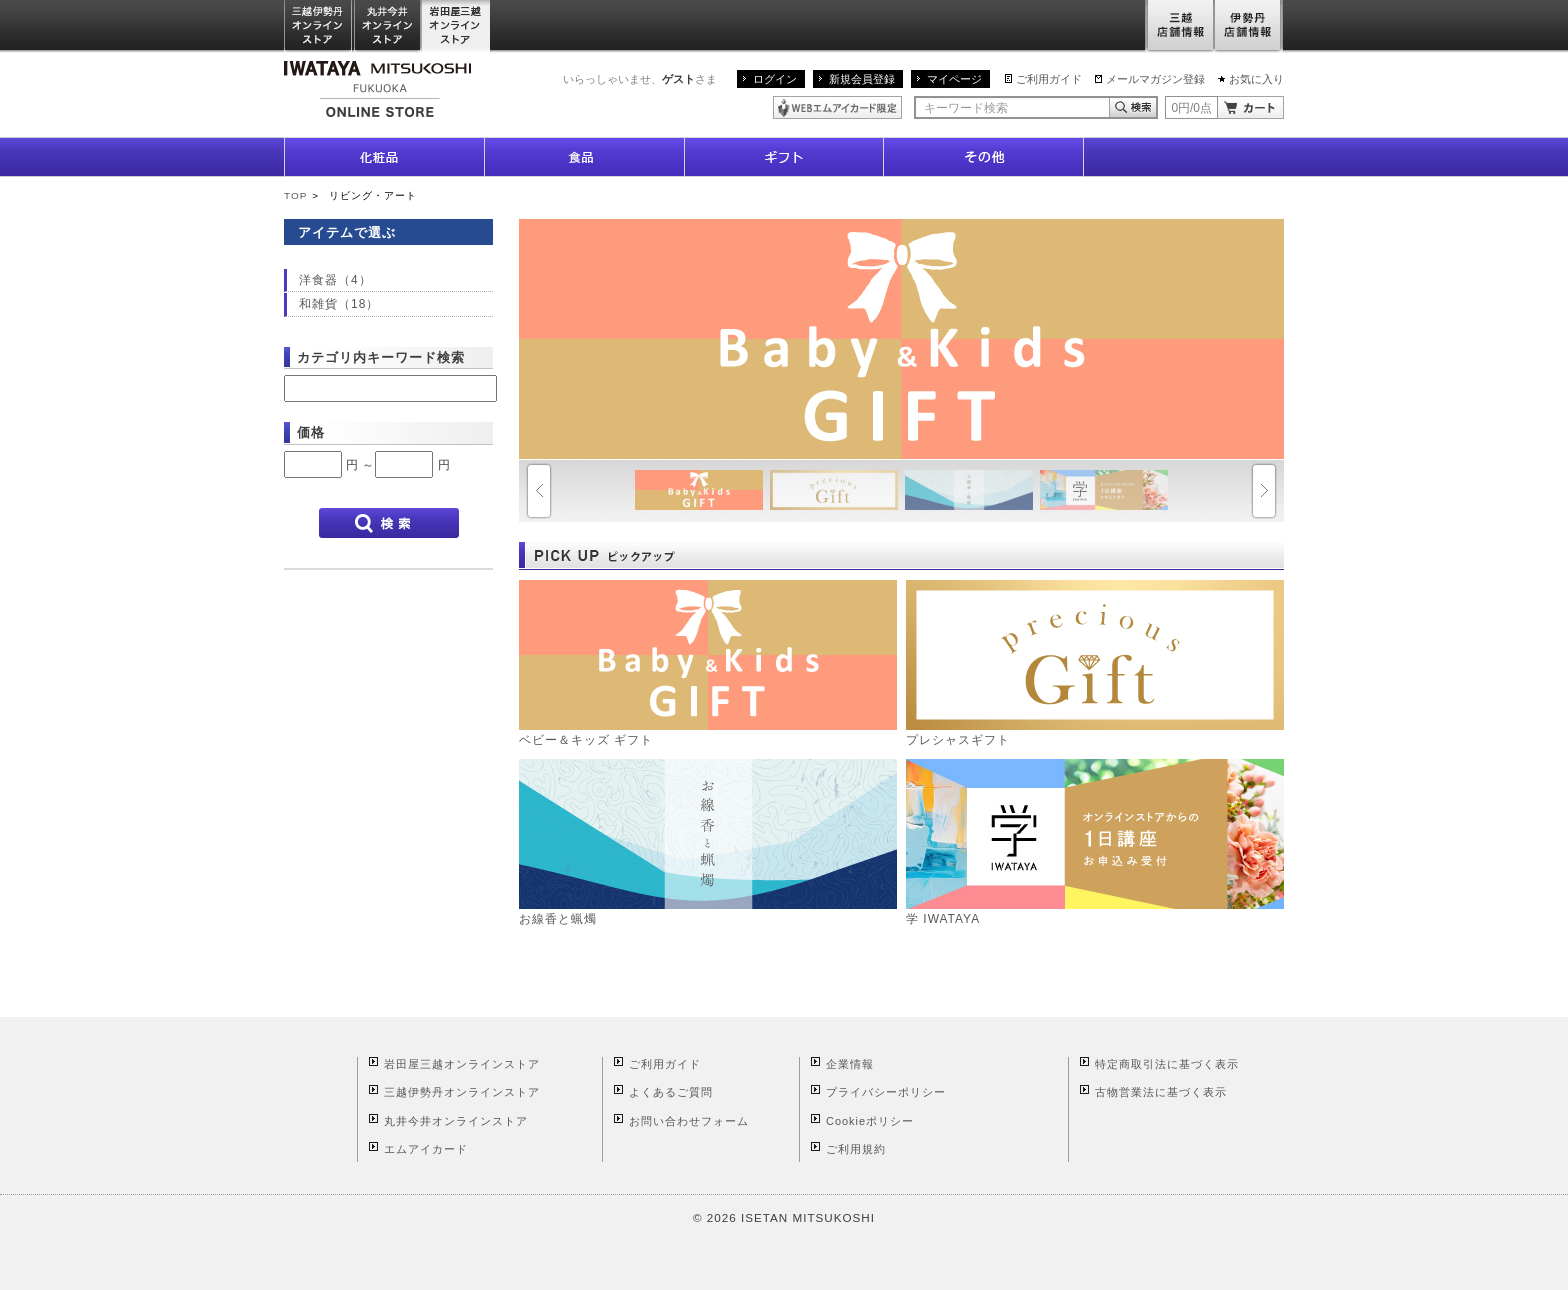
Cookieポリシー (870, 1121)
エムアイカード (426, 1149)
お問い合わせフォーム (689, 1121)
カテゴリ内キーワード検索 (381, 357)
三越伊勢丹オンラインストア (319, 26)
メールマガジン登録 (1155, 79)
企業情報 (850, 1064)
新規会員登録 (862, 79)
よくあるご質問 (671, 1092)
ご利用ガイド (1049, 79)
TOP (295, 195)
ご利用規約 (856, 1149)
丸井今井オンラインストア (388, 26)
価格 (311, 432)
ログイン (775, 79)
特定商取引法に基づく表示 (1167, 1064)
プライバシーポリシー (886, 1092)
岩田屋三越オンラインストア (456, 26)
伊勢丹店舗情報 (1249, 26)
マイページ (954, 79)
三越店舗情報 (1179, 26)
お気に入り (1256, 79)
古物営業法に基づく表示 (1161, 1092)
